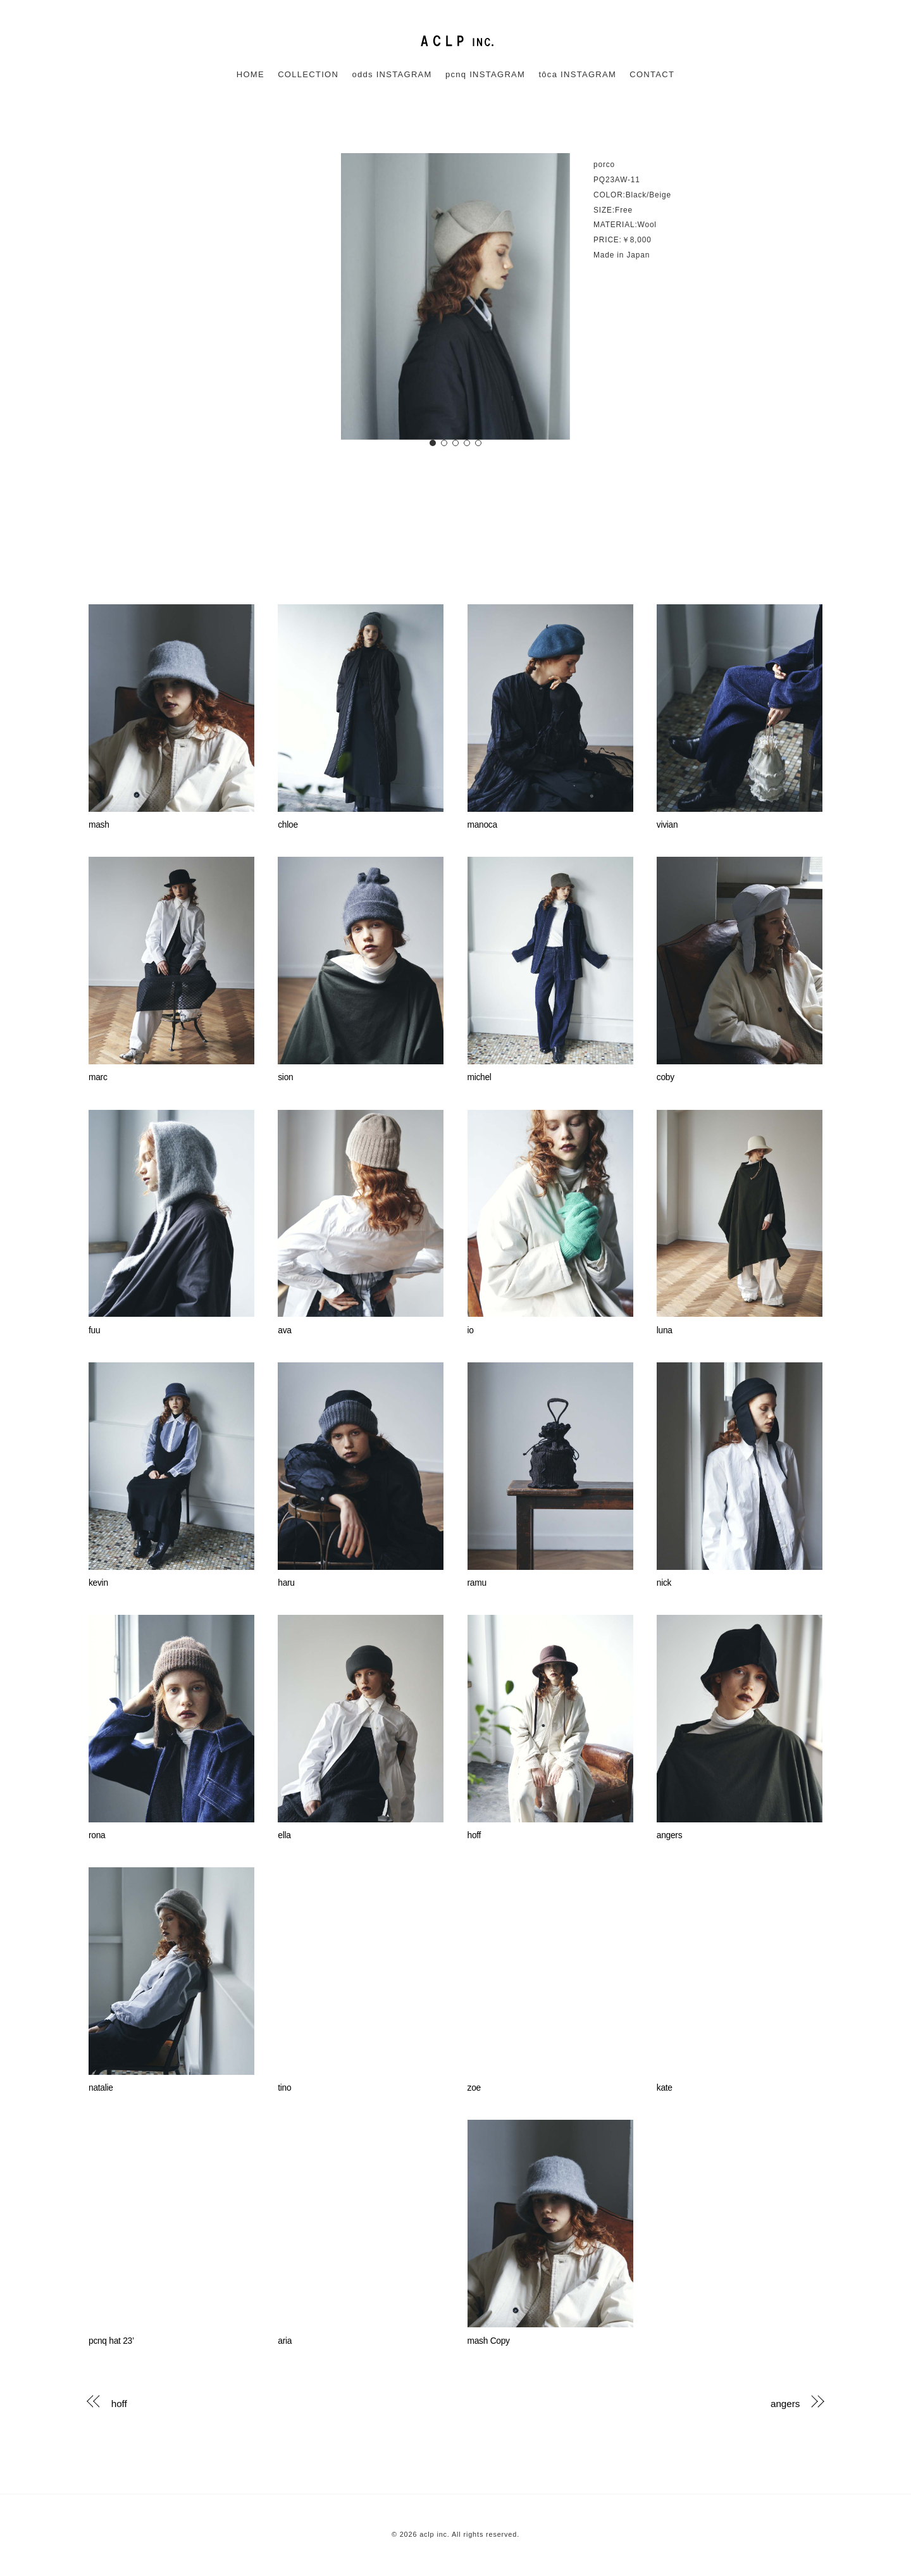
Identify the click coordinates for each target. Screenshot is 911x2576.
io (471, 1330)
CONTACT (651, 74)
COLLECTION (308, 74)
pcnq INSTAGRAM (485, 74)
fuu (94, 1330)
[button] (433, 443)
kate (664, 2088)
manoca (482, 825)
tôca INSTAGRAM (577, 74)
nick (664, 1583)
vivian (667, 825)
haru (286, 1583)
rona (97, 1835)
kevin (98, 1583)
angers (669, 1835)
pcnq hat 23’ (111, 2341)
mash (99, 825)
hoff (474, 1835)
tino (284, 2088)
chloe (288, 825)
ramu (477, 1583)
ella (284, 1835)
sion (285, 1077)
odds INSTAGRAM (391, 74)
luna (664, 1330)
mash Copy (489, 2341)
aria (285, 2341)
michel (480, 1077)
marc (98, 1077)
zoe (474, 2088)
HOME (250, 74)
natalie (101, 2088)
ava (284, 1330)
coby (665, 1077)
